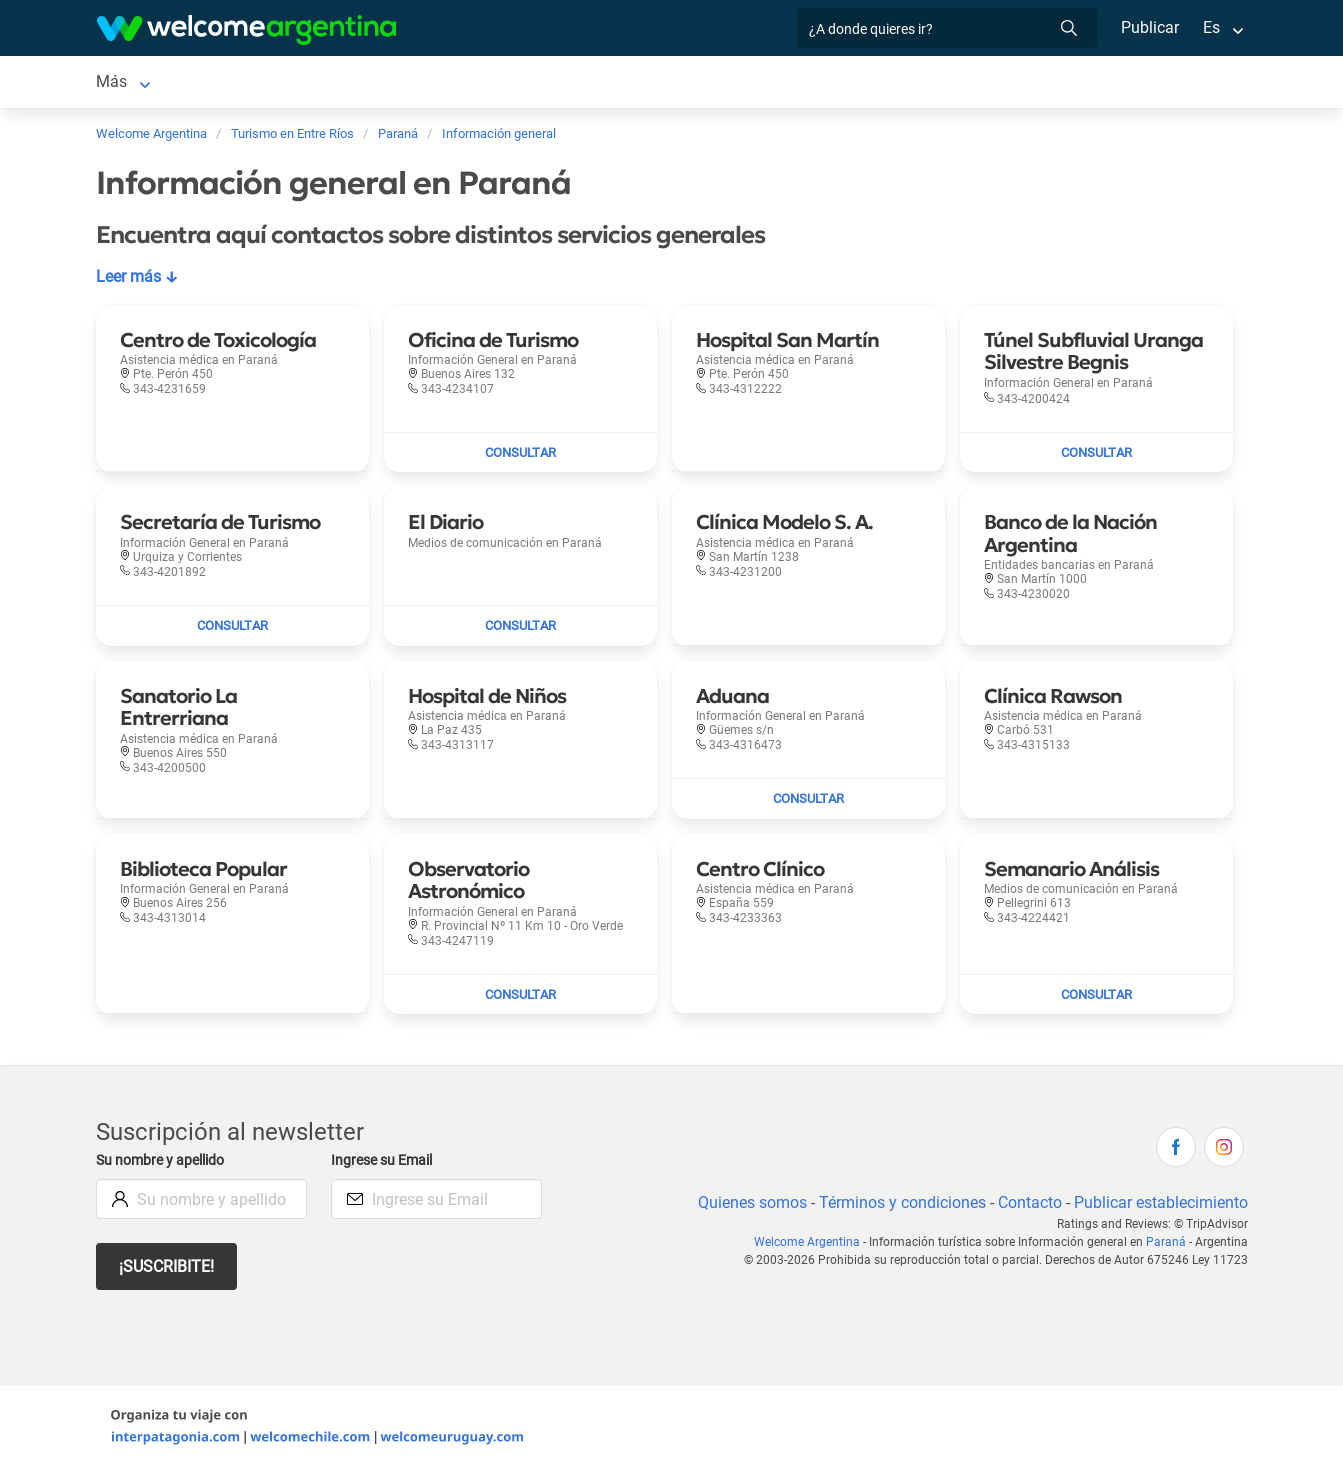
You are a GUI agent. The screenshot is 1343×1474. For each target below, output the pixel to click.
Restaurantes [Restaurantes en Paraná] (689, 83)
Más (871, 83)
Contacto (1026, 1206)
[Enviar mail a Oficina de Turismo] (520, 457)
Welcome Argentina (815, 1246)
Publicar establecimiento (1160, 1206)
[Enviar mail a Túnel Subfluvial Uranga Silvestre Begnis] (1096, 457)
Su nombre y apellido (164, 1164)
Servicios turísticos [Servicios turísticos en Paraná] (550, 83)
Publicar (1149, 27)
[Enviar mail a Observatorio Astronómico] (520, 999)
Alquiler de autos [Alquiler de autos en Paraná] (398, 83)
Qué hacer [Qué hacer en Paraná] (796, 83)
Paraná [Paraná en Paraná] (121, 83)
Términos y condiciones (897, 1206)
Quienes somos (746, 1206)
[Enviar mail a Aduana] (808, 803)
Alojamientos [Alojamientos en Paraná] (229, 83)
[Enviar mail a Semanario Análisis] (1096, 999)
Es (1210, 27)
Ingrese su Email (384, 1164)
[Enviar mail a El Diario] (520, 630)
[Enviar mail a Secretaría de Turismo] (232, 630)
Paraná (1168, 1246)
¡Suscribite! (167, 1270)
